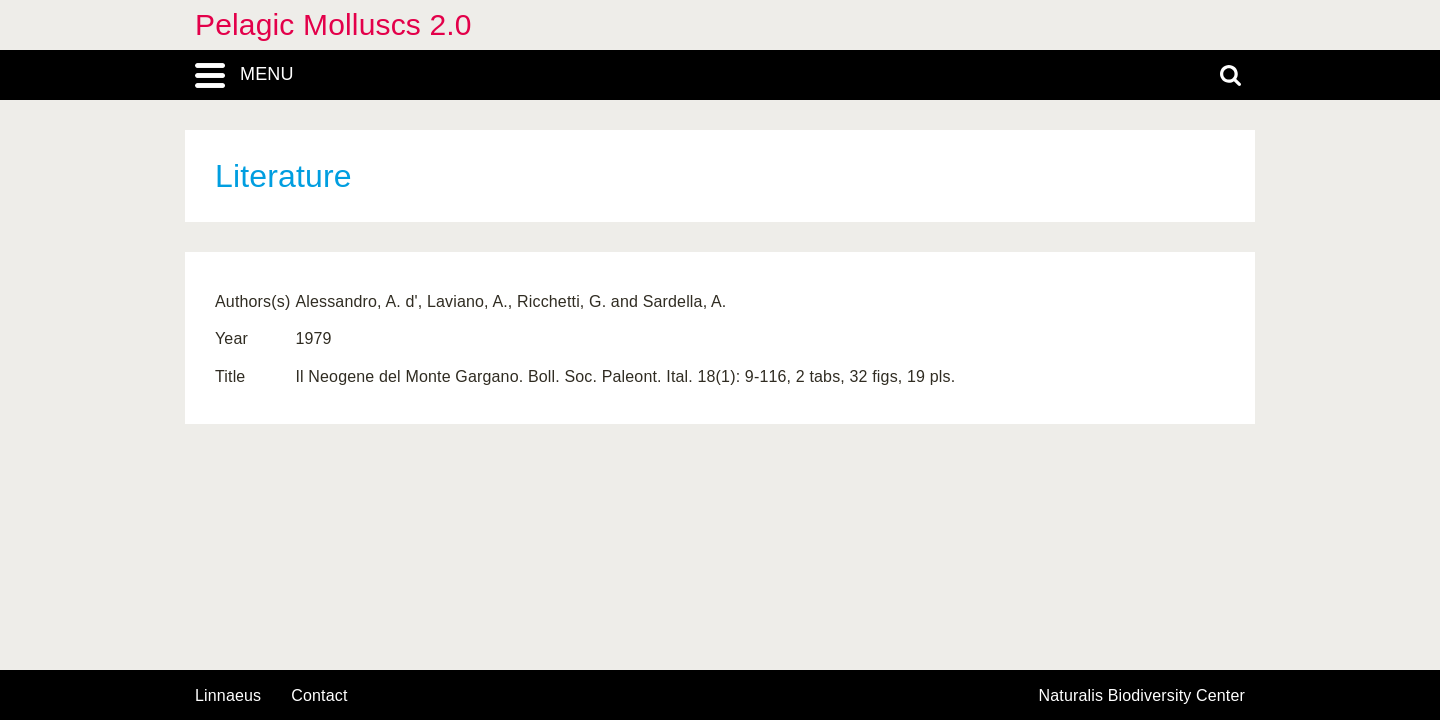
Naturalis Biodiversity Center (1142, 696)
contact (319, 695)
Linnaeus (228, 696)
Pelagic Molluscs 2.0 (333, 24)
